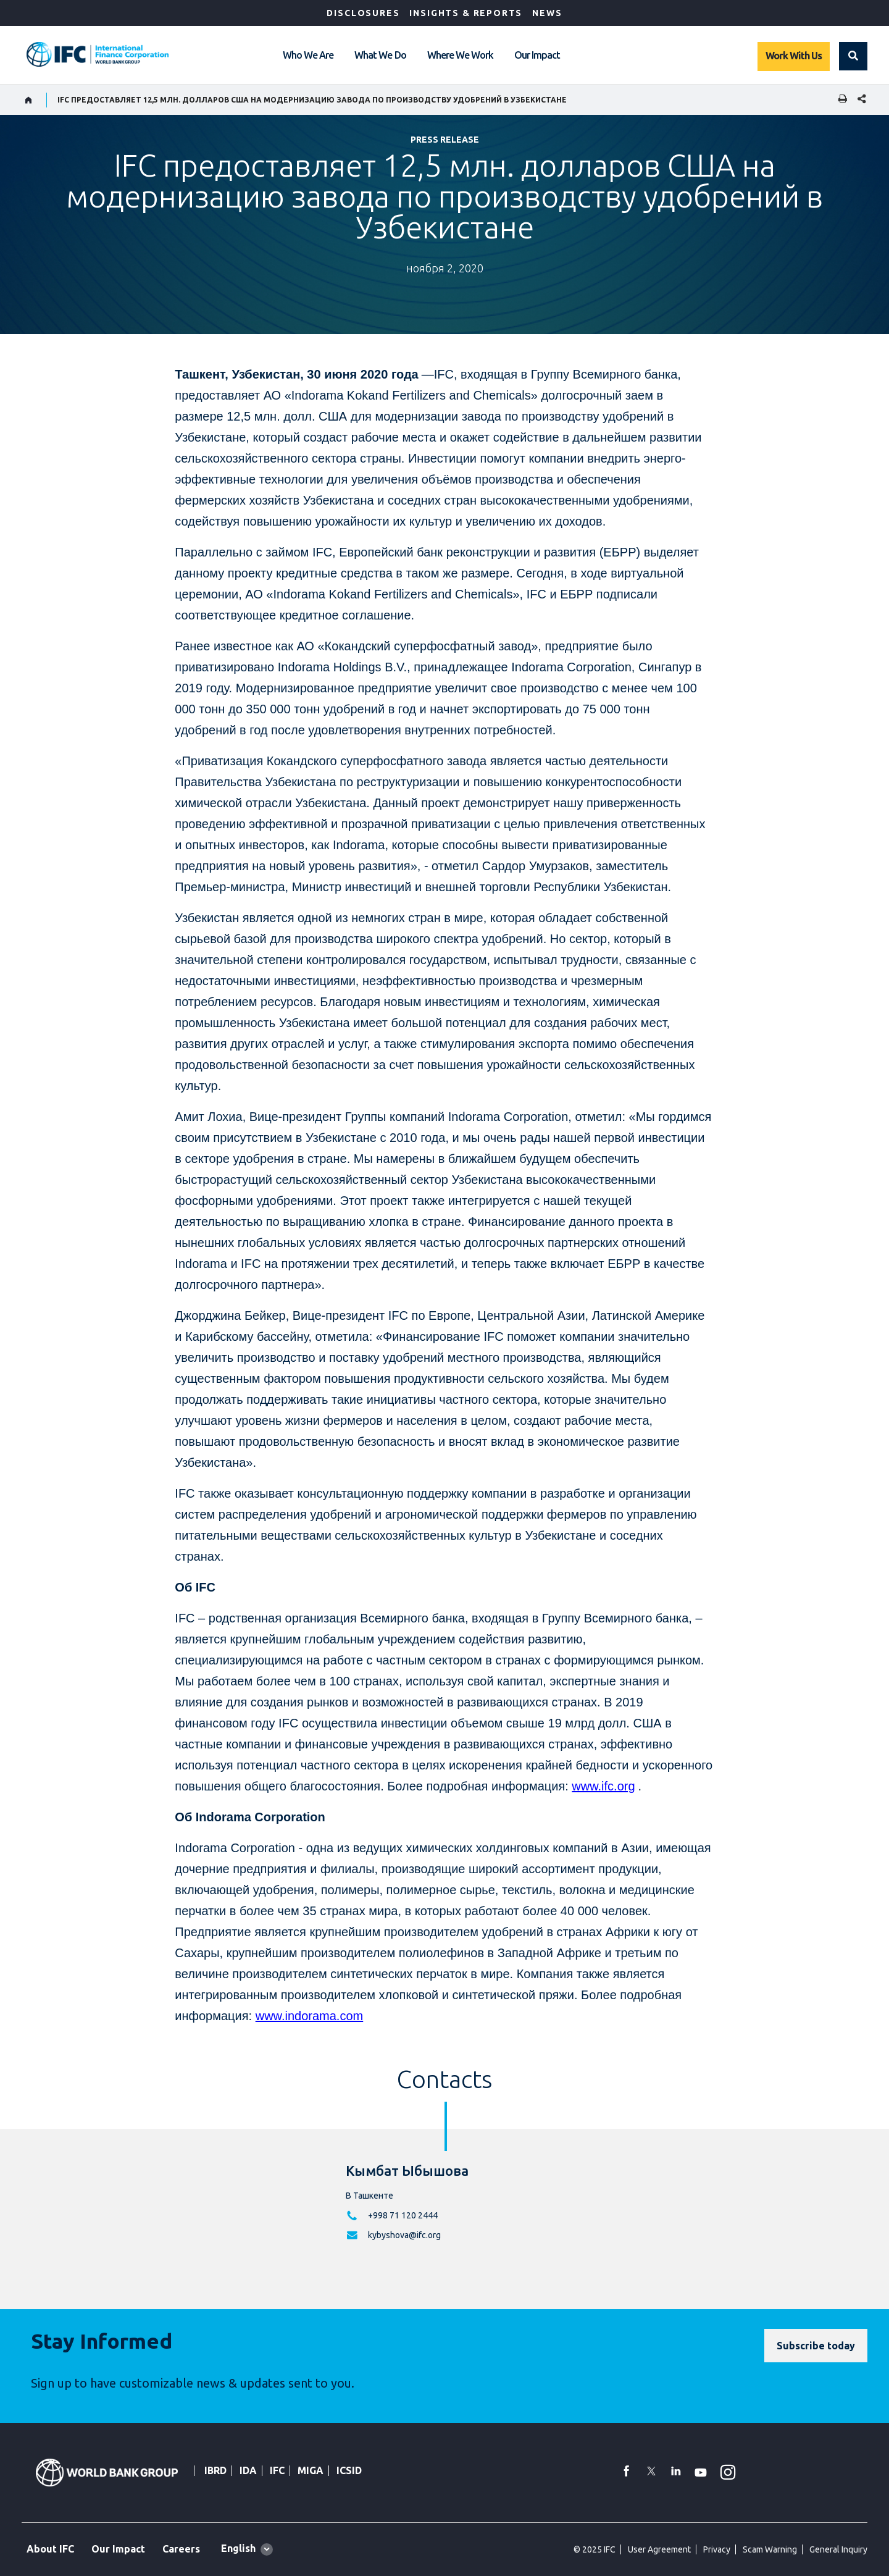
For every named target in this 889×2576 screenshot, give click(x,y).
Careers (181, 2548)
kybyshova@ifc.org (404, 2235)
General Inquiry (838, 2549)
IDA (248, 2470)
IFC (277, 2470)
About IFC (50, 2548)
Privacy (716, 2549)
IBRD (215, 2470)
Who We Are (308, 55)
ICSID (349, 2470)
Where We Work (460, 55)
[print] (839, 100)
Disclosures (363, 13)
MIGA (310, 2470)
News (547, 13)
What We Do (380, 55)
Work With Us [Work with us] (794, 55)
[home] (29, 100)
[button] (853, 56)
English (238, 2548)
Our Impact (537, 55)
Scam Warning (770, 2549)
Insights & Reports (465, 13)
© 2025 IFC (595, 2549)
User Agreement (659, 2549)
